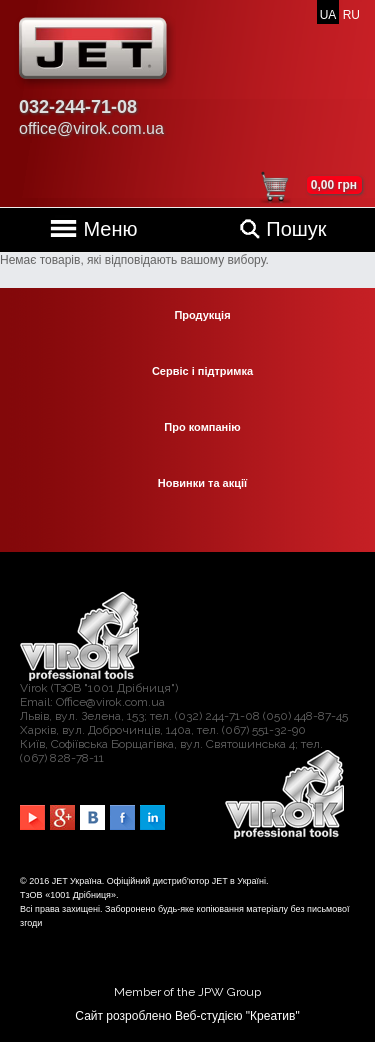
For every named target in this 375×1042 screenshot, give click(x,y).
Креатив (272, 1016)
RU (351, 15)
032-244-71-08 (78, 107)
